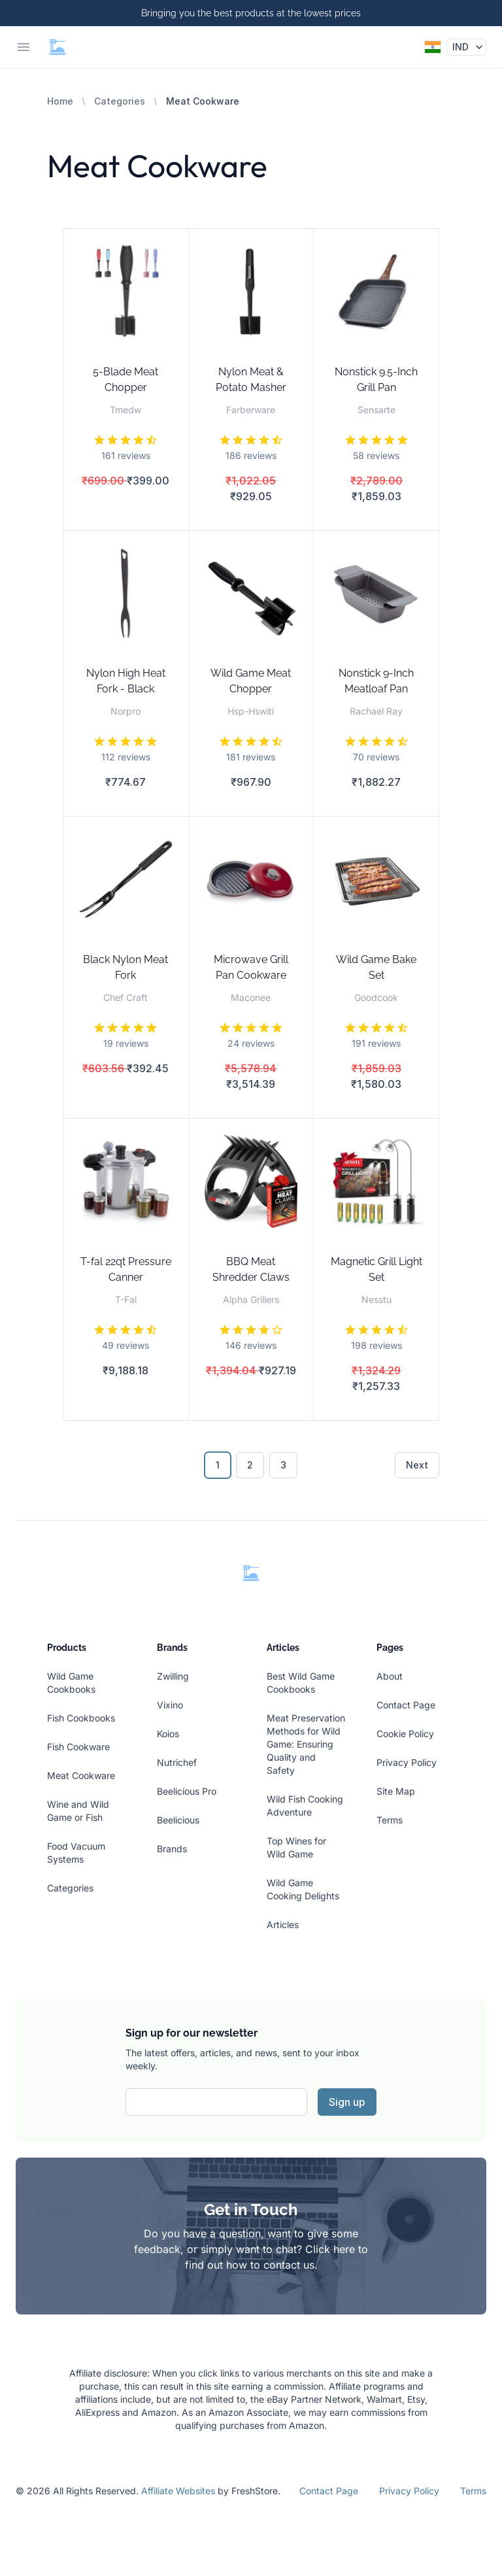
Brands (172, 1848)
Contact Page (405, 1704)
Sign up (347, 2102)
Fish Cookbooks (81, 1717)
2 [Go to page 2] (250, 1464)
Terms (389, 1819)
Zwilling (173, 1676)
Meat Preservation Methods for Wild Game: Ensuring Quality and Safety (306, 1744)
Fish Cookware (78, 1746)
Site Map (395, 1791)
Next (417, 1464)
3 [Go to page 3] (283, 1464)
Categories (119, 101)
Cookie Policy (405, 1733)
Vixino (170, 1704)
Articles (283, 1924)
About (389, 1676)
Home (60, 101)
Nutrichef (177, 1762)
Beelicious (178, 1819)
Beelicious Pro (186, 1791)
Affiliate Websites (178, 2490)
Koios (168, 1733)
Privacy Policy (406, 1762)
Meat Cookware (81, 1775)
